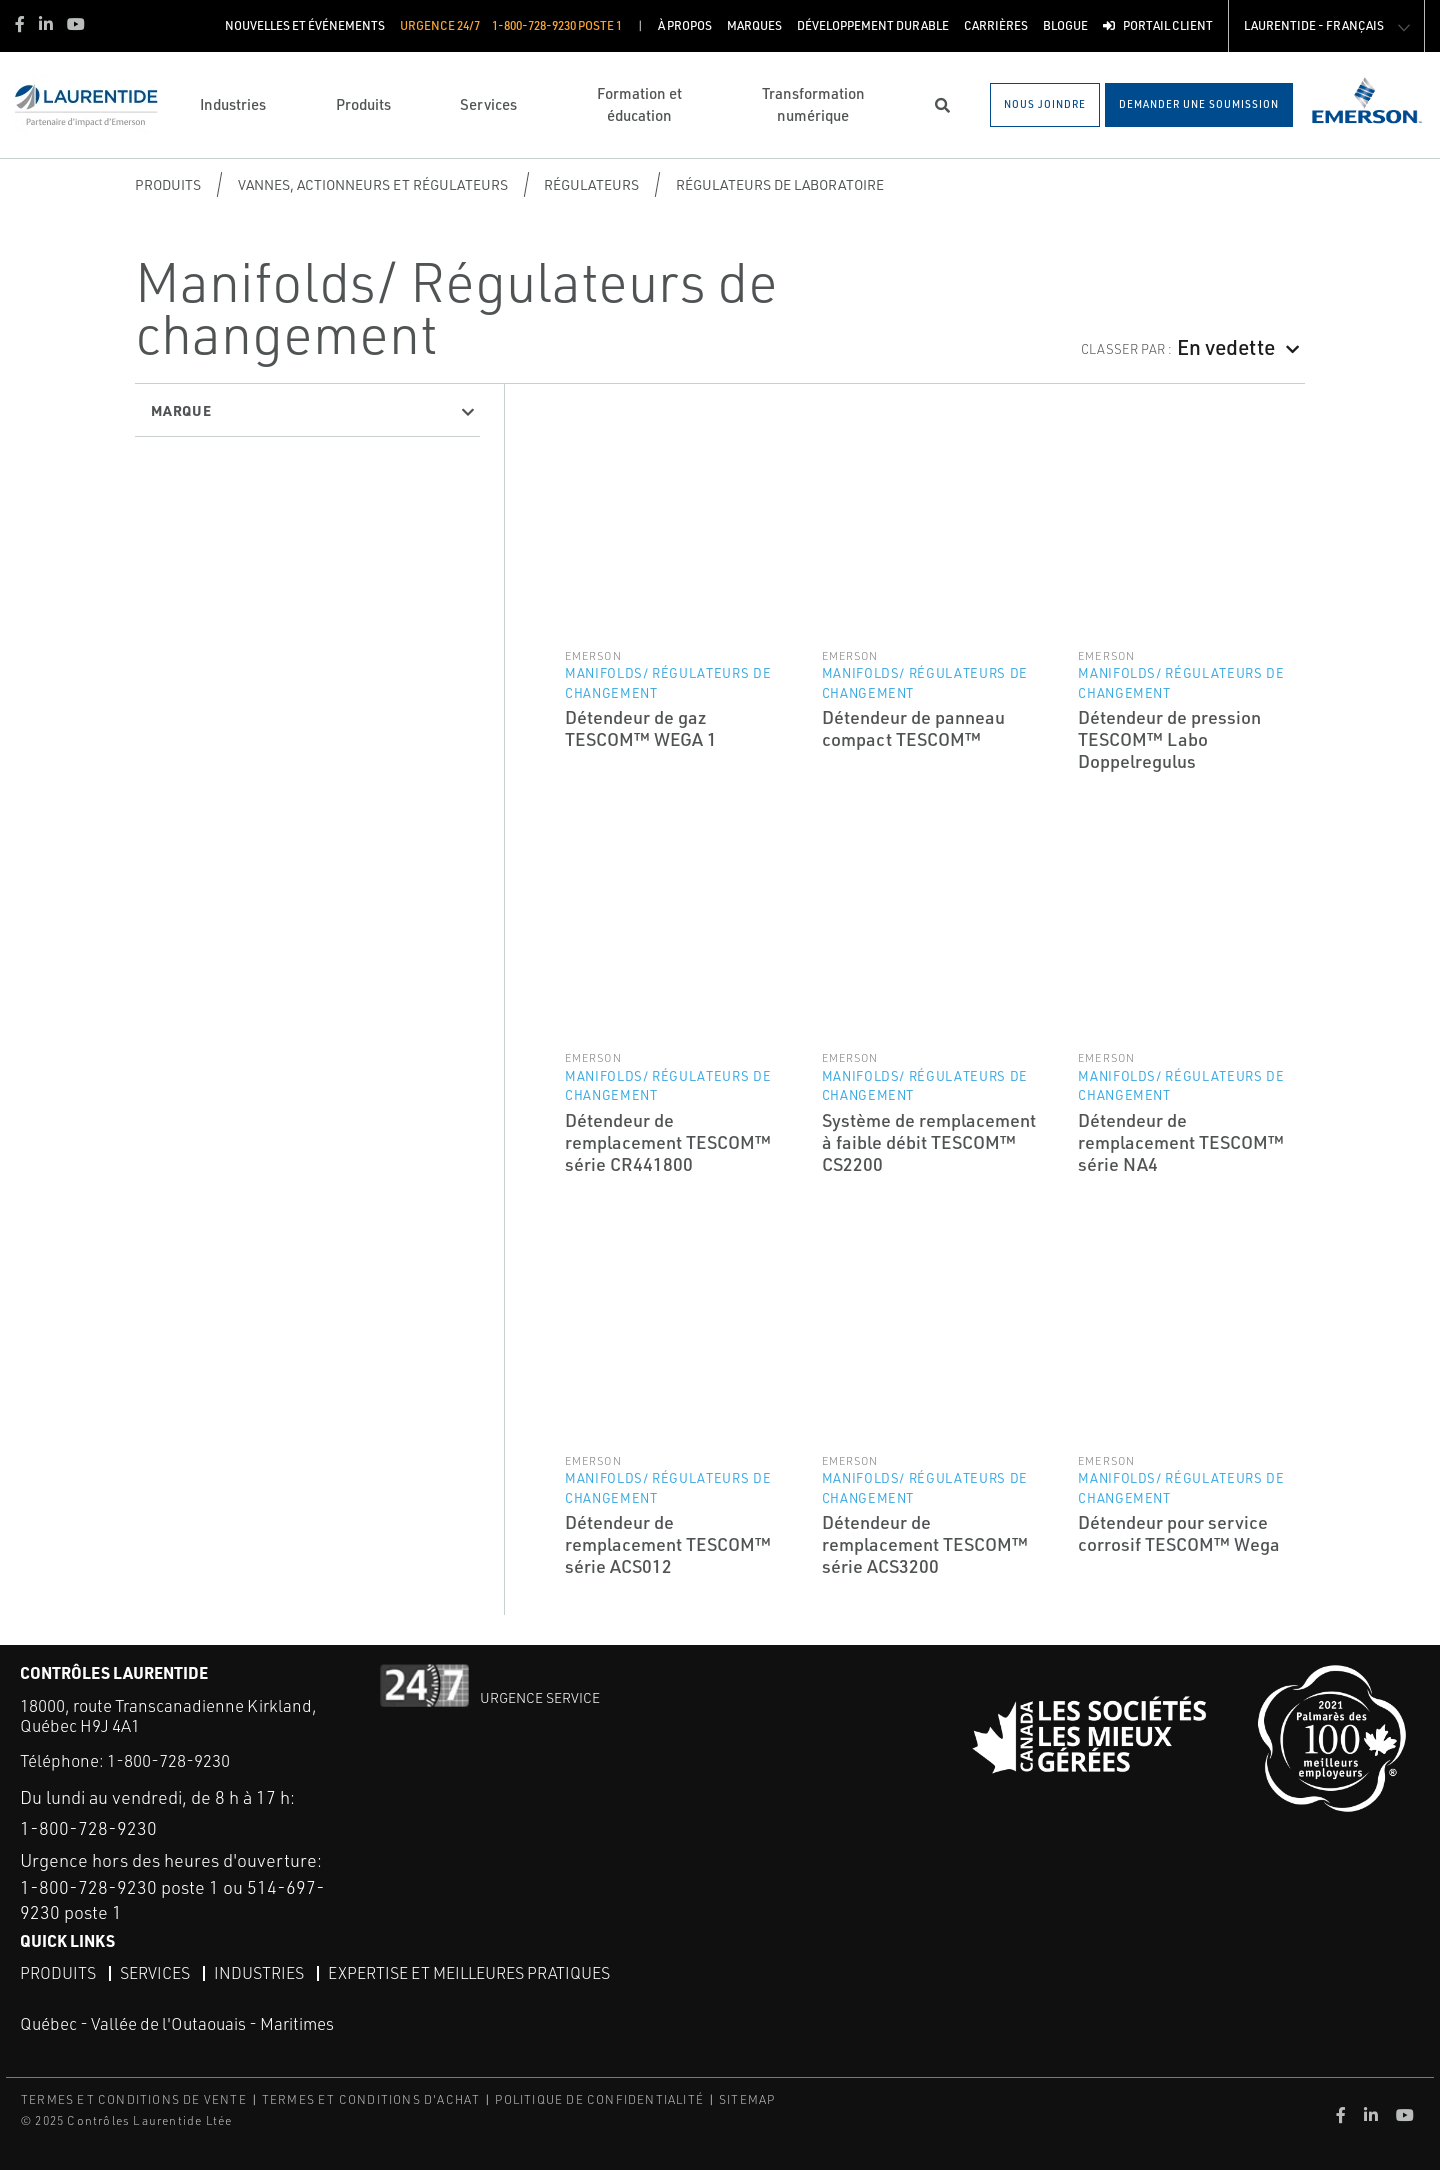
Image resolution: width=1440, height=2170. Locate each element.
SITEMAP (747, 2099)
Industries (259, 1973)
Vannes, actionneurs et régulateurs (373, 184)
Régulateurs (591, 184)
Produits (168, 184)
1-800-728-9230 (168, 1760)
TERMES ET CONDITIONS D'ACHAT (371, 2099)
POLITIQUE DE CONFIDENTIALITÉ (599, 2099)
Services (155, 1973)
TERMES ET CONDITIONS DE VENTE (134, 2099)
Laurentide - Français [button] (1314, 25)
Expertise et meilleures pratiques (469, 1973)
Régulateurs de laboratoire (780, 184)
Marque (181, 410)
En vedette (1226, 346)
